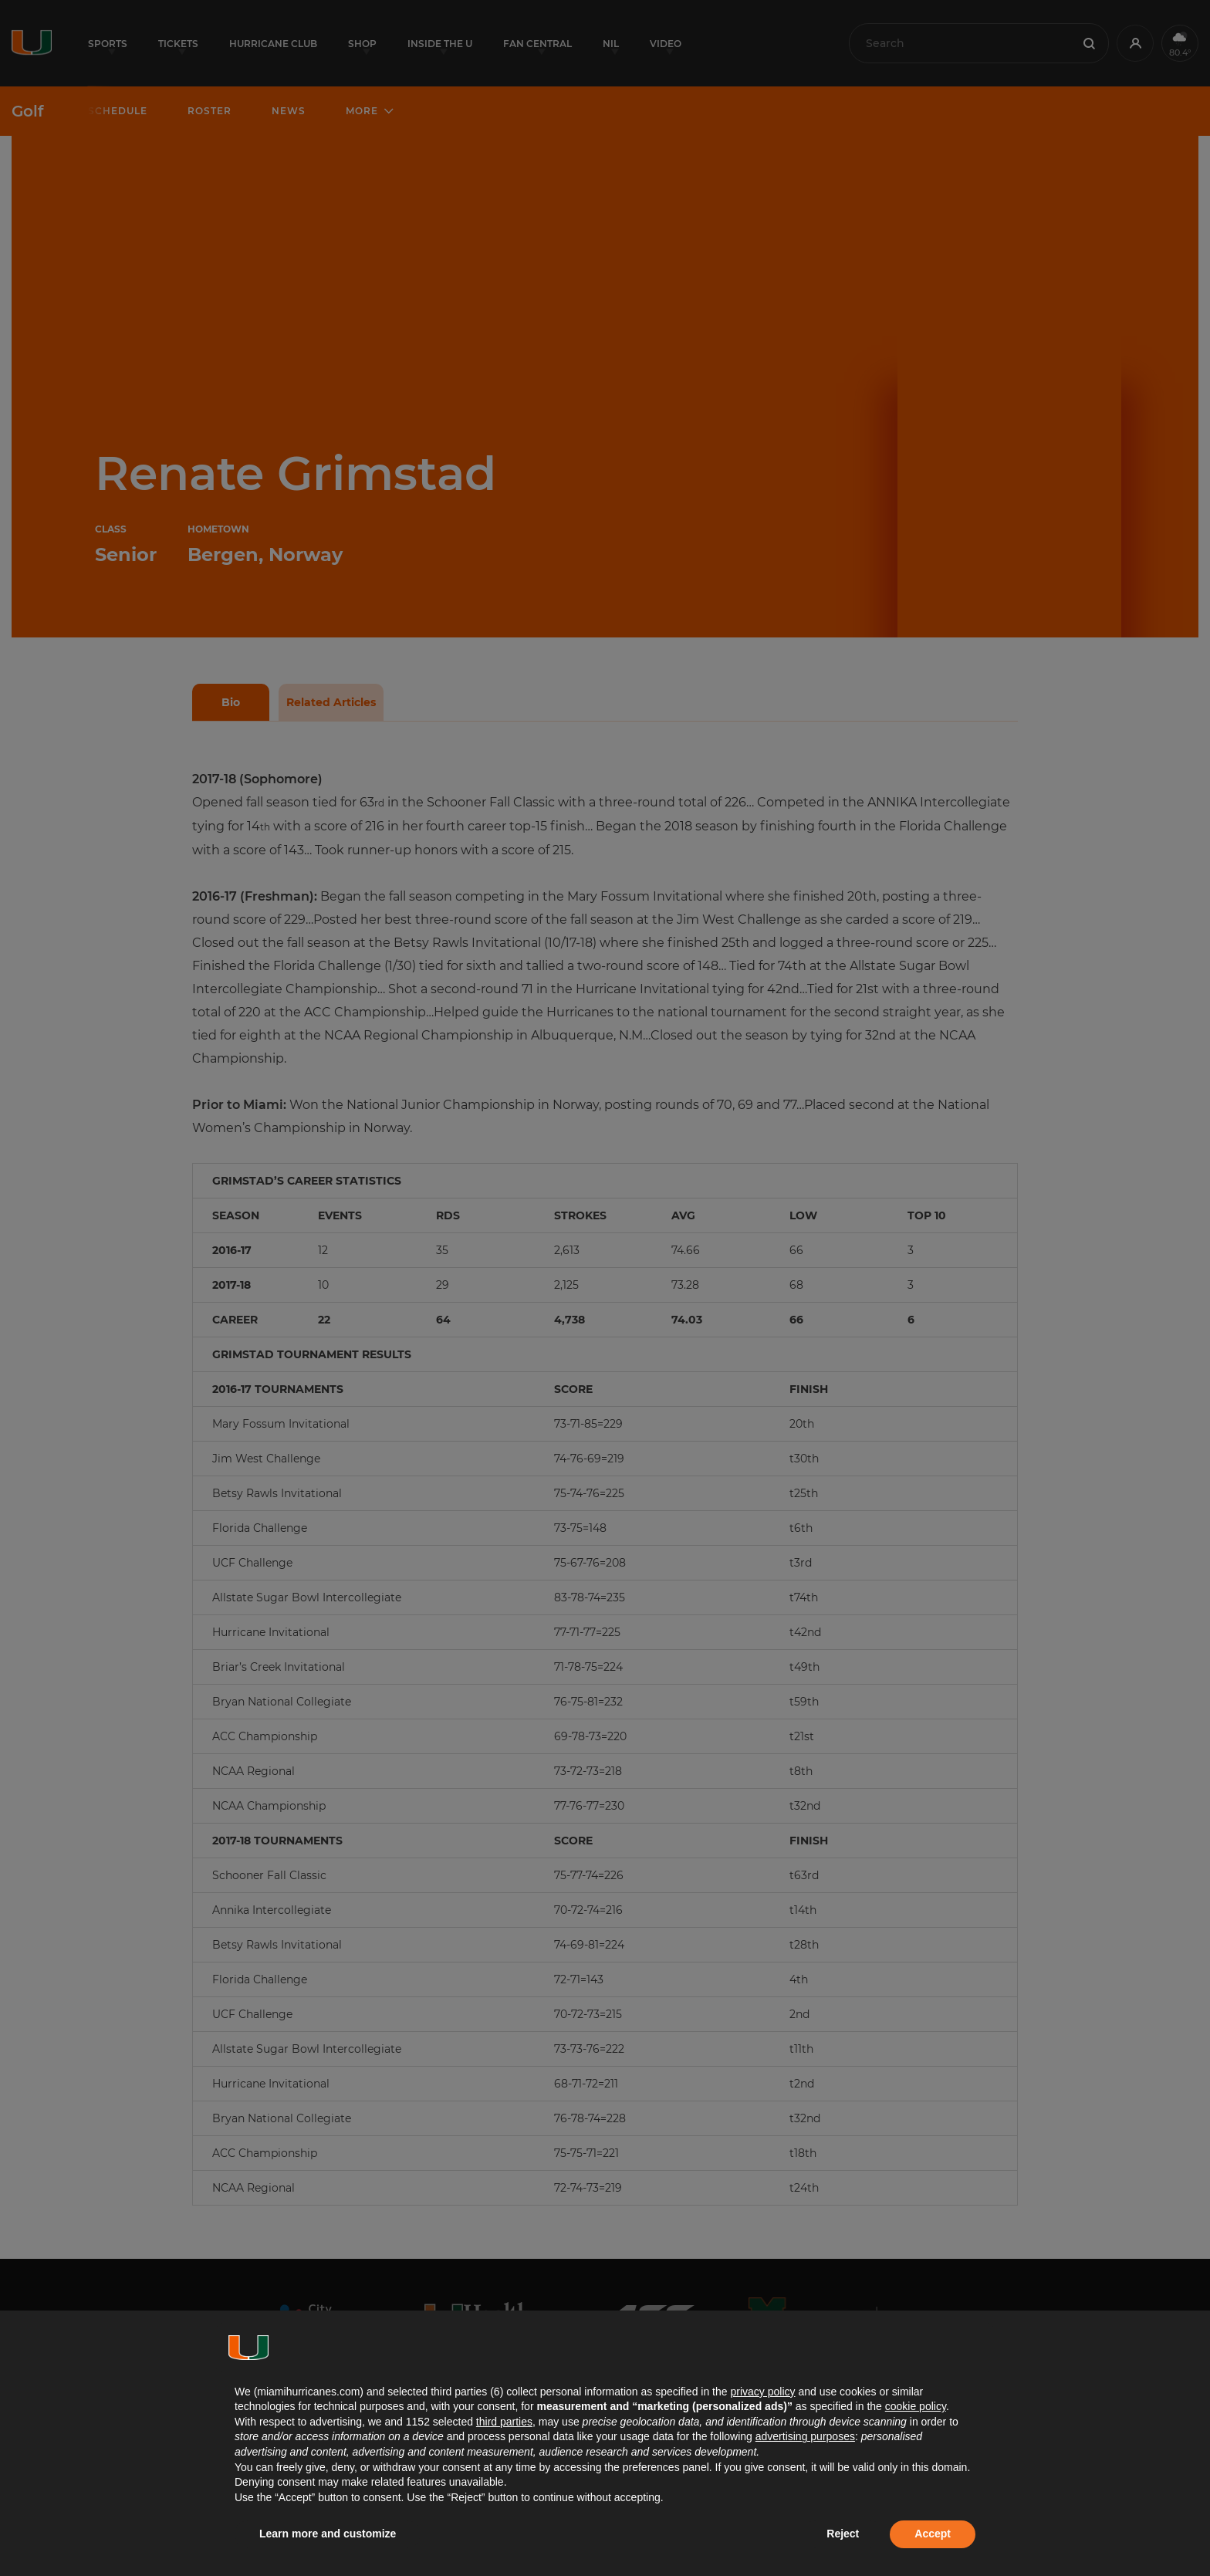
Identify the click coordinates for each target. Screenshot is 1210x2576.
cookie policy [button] (915, 2406)
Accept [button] (932, 2533)
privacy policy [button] (762, 2391)
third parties (504, 2421)
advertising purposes (805, 2436)
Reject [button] (842, 2533)
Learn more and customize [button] (327, 2533)
